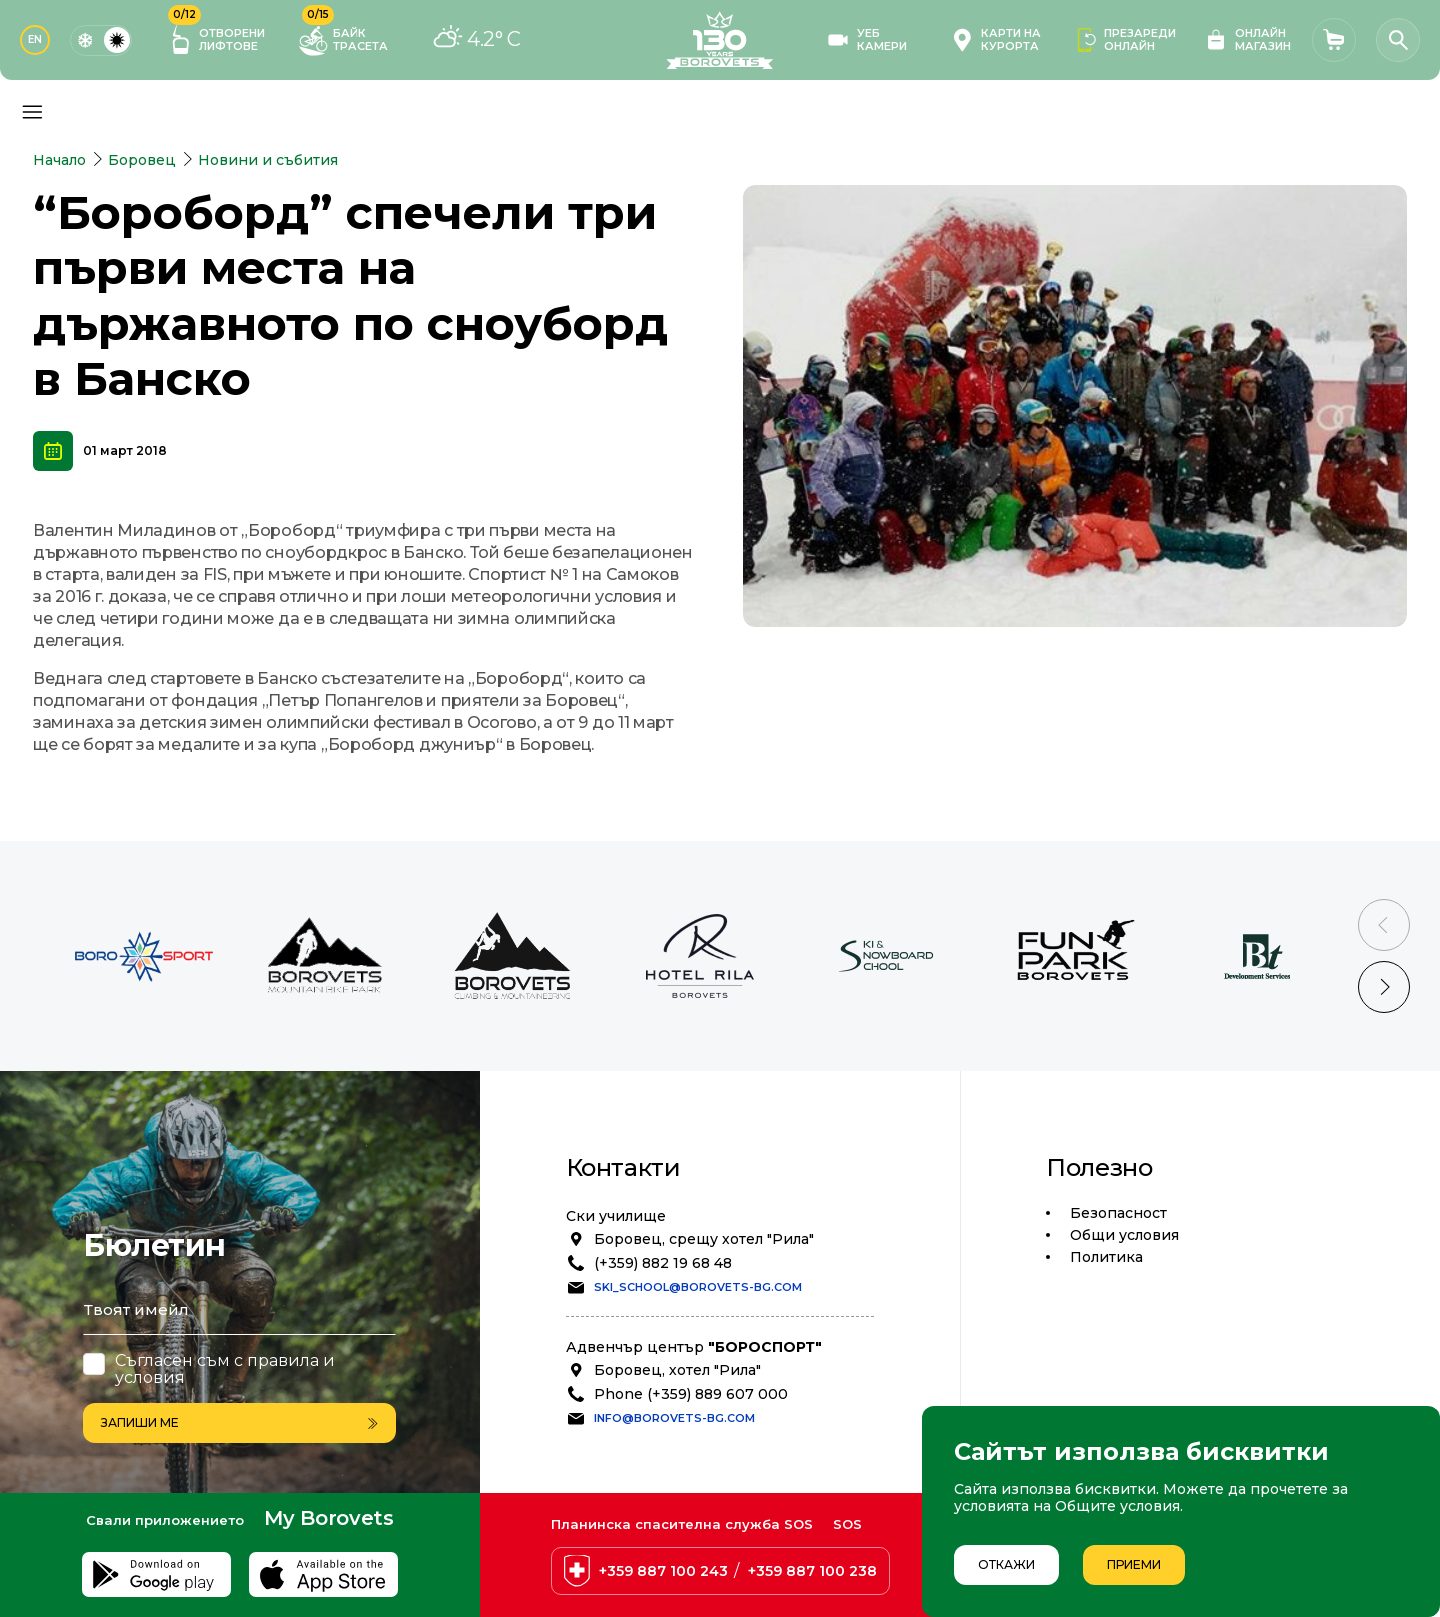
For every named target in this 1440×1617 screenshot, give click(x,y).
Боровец (142, 160)
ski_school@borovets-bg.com (698, 1287)
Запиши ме (239, 1422)
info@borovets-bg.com (674, 1418)
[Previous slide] (1384, 925)
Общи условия (1124, 1235)
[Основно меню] (32, 112)
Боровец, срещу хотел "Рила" (704, 1239)
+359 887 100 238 (812, 1571)
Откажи (1006, 1564)
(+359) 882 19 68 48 (663, 1263)
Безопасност (1118, 1213)
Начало (59, 160)
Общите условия (1117, 1506)
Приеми (1134, 1564)
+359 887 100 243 (663, 1571)
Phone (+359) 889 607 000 (691, 1394)
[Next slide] (1384, 987)
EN (35, 39)
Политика (1106, 1257)
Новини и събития (268, 160)
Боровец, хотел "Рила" (677, 1370)
